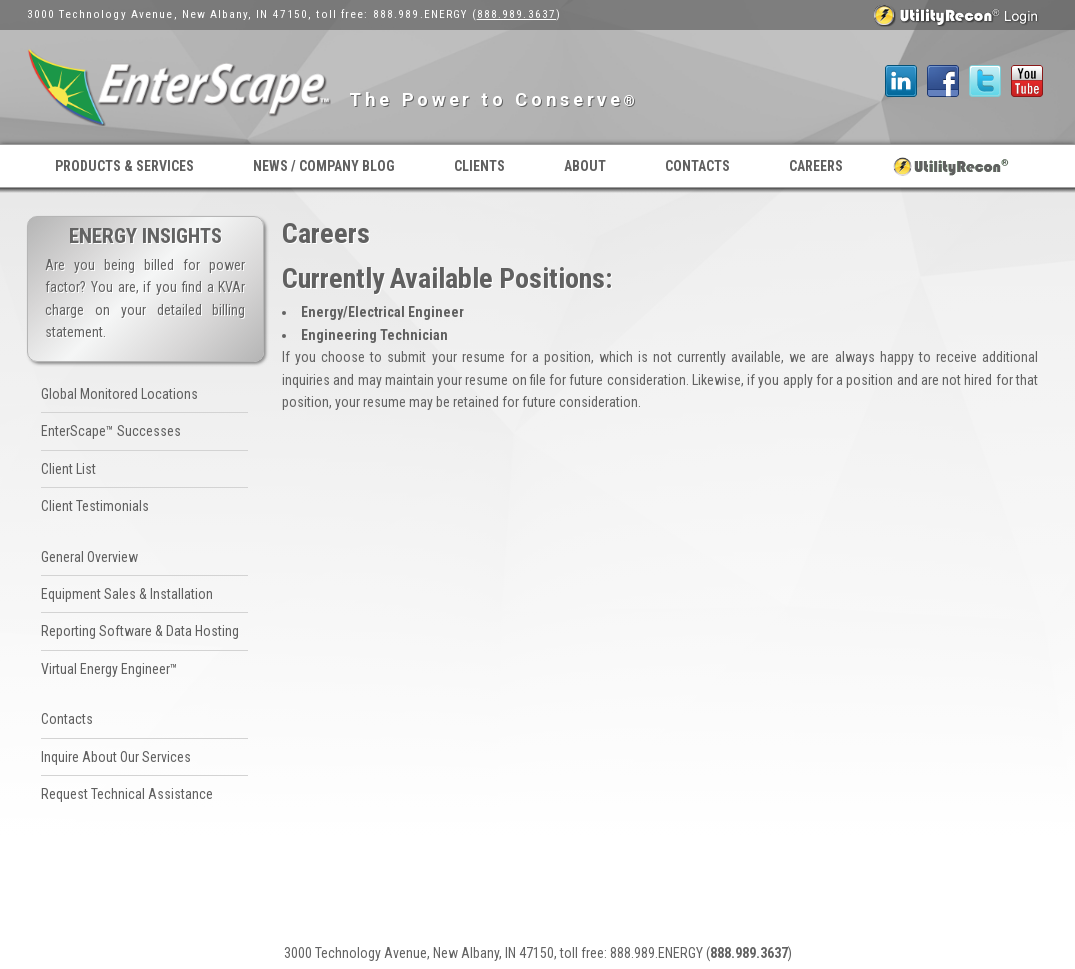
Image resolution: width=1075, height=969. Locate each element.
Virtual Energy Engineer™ (109, 669)
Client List (68, 469)
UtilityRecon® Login (952, 166)
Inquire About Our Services (116, 757)
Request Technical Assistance (127, 794)
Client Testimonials (95, 506)
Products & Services (124, 166)
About (585, 166)
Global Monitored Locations (119, 394)
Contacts (697, 166)
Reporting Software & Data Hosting (140, 631)
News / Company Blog (324, 166)
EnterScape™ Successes (111, 431)
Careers (816, 166)
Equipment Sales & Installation (127, 594)
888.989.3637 (516, 14)
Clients (479, 166)
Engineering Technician (374, 335)
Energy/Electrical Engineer (382, 312)
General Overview (89, 557)
